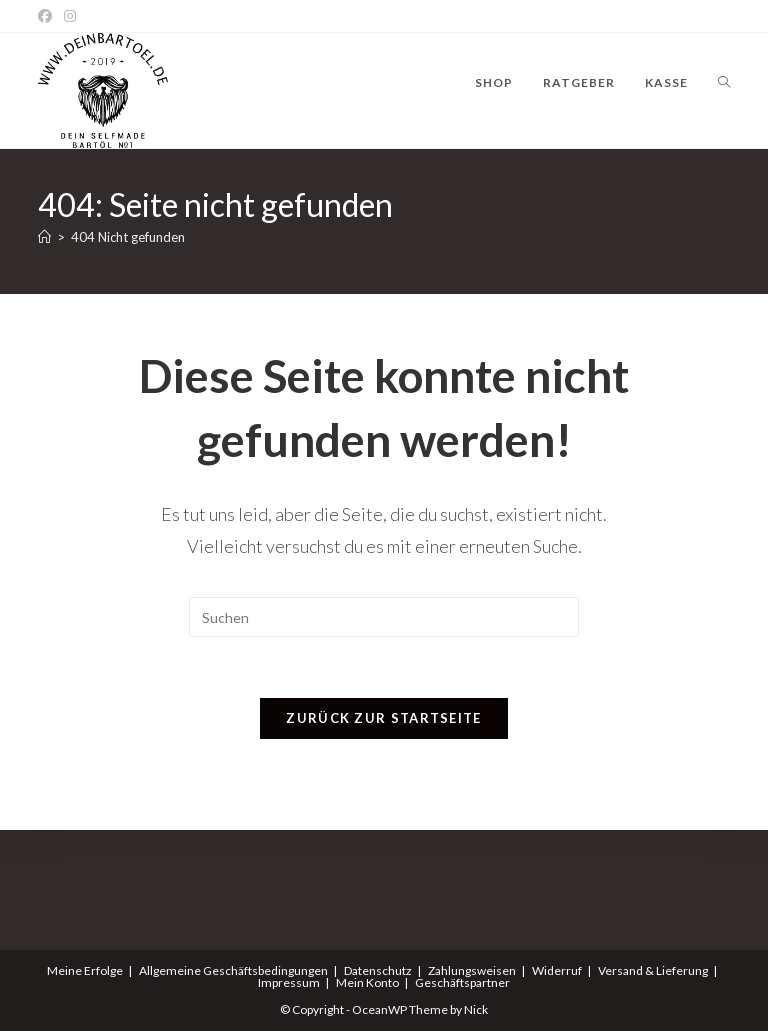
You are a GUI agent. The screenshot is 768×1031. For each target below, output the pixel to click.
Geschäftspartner (462, 982)
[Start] (44, 237)
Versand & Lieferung (653, 970)
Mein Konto (367, 982)
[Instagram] (70, 16)
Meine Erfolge (85, 970)
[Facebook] (48, 16)
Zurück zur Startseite (383, 718)
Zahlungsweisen (472, 970)
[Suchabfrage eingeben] (384, 617)
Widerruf (557, 970)
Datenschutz (378, 970)
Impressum (289, 982)
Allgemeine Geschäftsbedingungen (233, 970)
